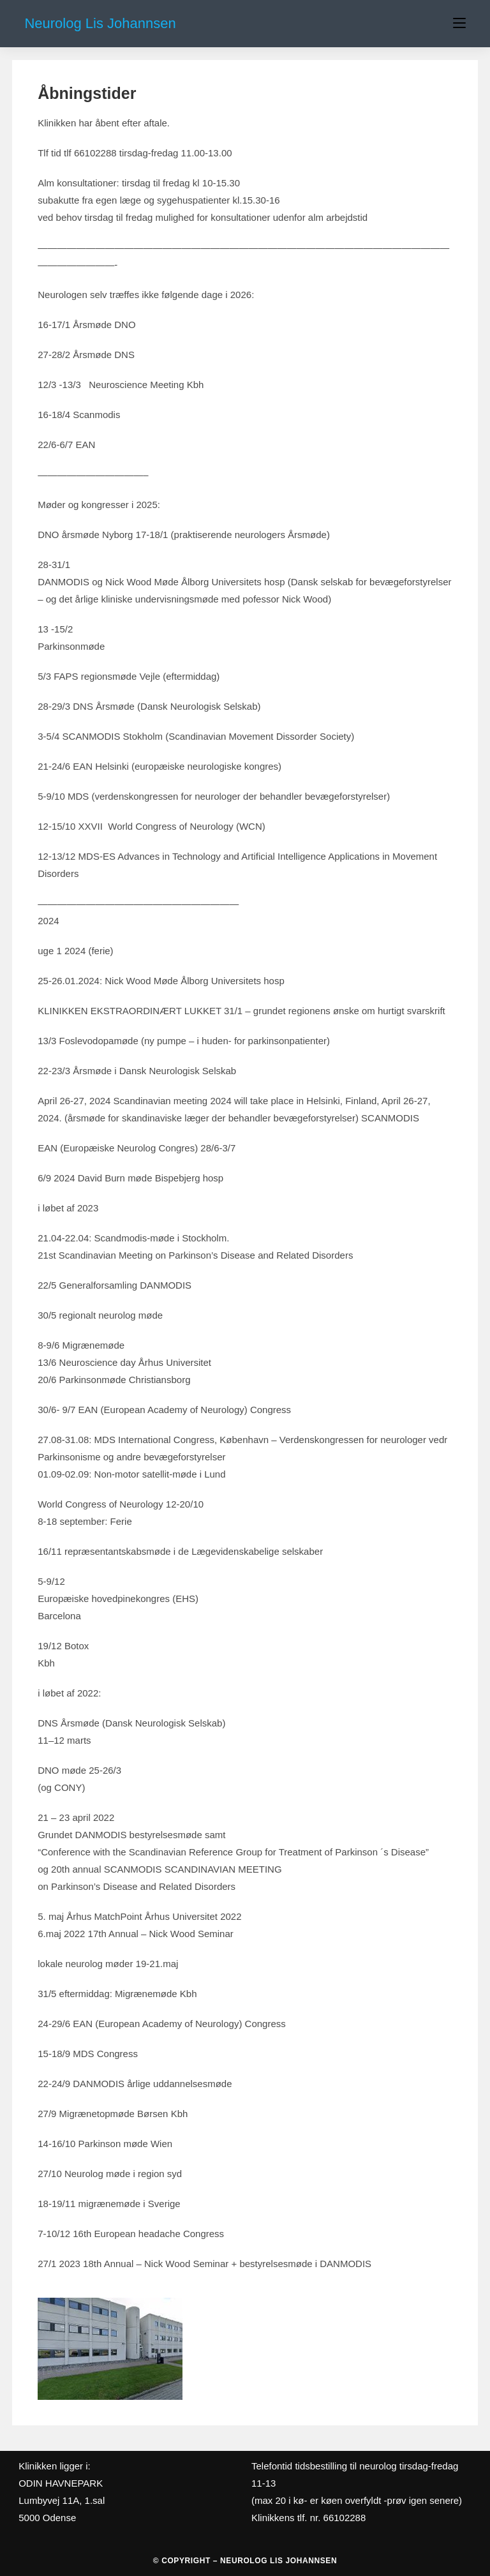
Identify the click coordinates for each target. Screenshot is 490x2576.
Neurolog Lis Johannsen (99, 23)
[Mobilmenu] (459, 23)
